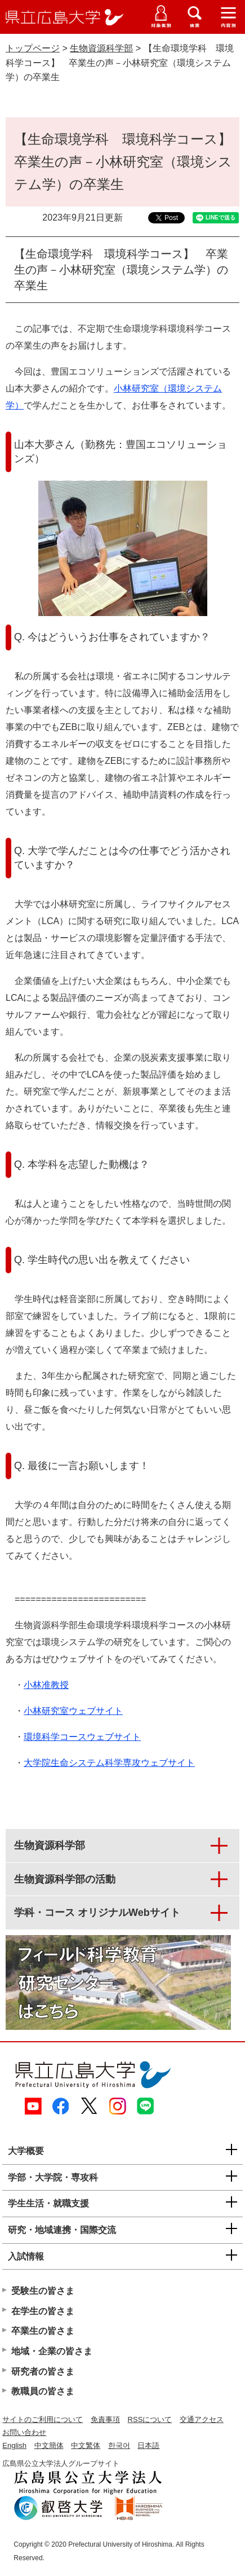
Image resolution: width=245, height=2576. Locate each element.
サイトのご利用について (42, 2419)
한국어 (119, 2445)
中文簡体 (49, 2445)
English (14, 2445)
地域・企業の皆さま (51, 2351)
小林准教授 (46, 1685)
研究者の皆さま (42, 2371)
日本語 (148, 2445)
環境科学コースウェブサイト (82, 1737)
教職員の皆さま (42, 2391)
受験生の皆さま (42, 2291)
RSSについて (150, 2419)
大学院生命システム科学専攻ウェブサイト (109, 1763)
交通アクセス (202, 2419)
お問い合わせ (24, 2432)
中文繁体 (85, 2445)
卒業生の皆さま (42, 2331)
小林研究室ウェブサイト (73, 1711)
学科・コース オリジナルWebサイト (97, 1912)
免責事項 (105, 2419)
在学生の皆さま (42, 2311)
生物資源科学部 (101, 48)
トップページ (33, 48)
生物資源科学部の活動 (64, 1879)
